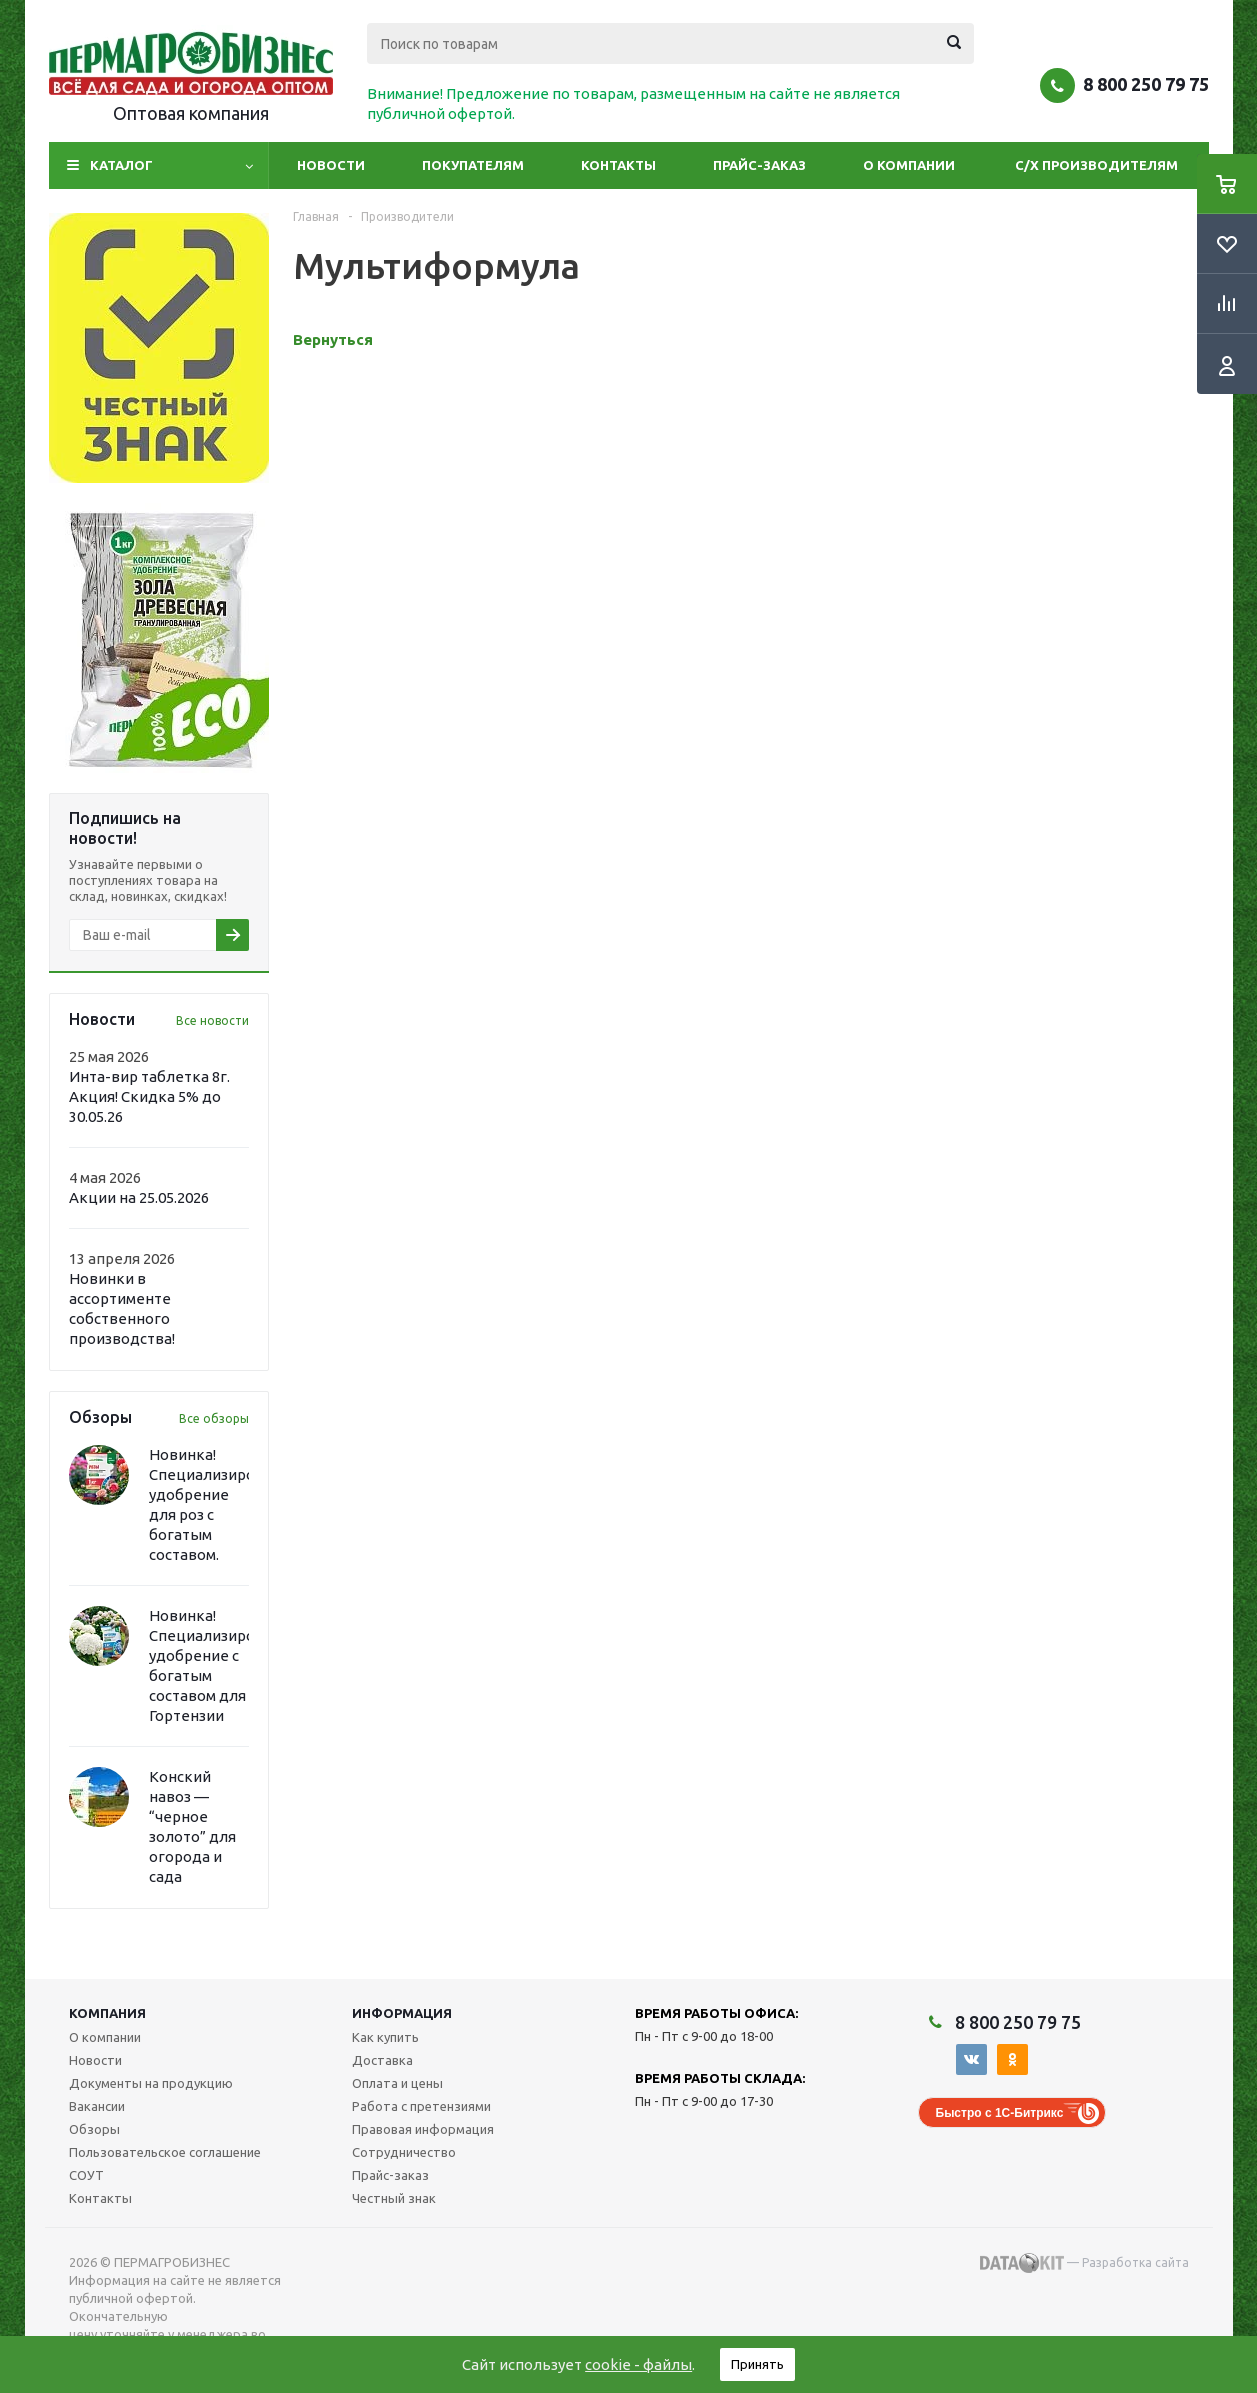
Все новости (212, 1020)
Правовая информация (423, 2129)
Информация (402, 2013)
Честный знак (394, 2198)
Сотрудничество (404, 2152)
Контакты (618, 165)
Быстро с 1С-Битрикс (1000, 2113)
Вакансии (97, 2106)
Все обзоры (214, 1418)
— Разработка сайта (1084, 2263)
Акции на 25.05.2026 (139, 1197)
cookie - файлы (638, 2364)
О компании (909, 165)
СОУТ (86, 2175)
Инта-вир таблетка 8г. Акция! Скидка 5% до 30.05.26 (149, 1096)
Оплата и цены (397, 2083)
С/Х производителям (1096, 165)
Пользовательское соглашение (165, 2152)
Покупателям (473, 165)
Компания (107, 2013)
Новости (331, 165)
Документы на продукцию (151, 2083)
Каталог (121, 165)
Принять (757, 2364)
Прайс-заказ (759, 165)
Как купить (385, 2037)
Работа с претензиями (421, 2106)
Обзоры (94, 2129)
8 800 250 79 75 (1146, 84)
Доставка (382, 2060)
